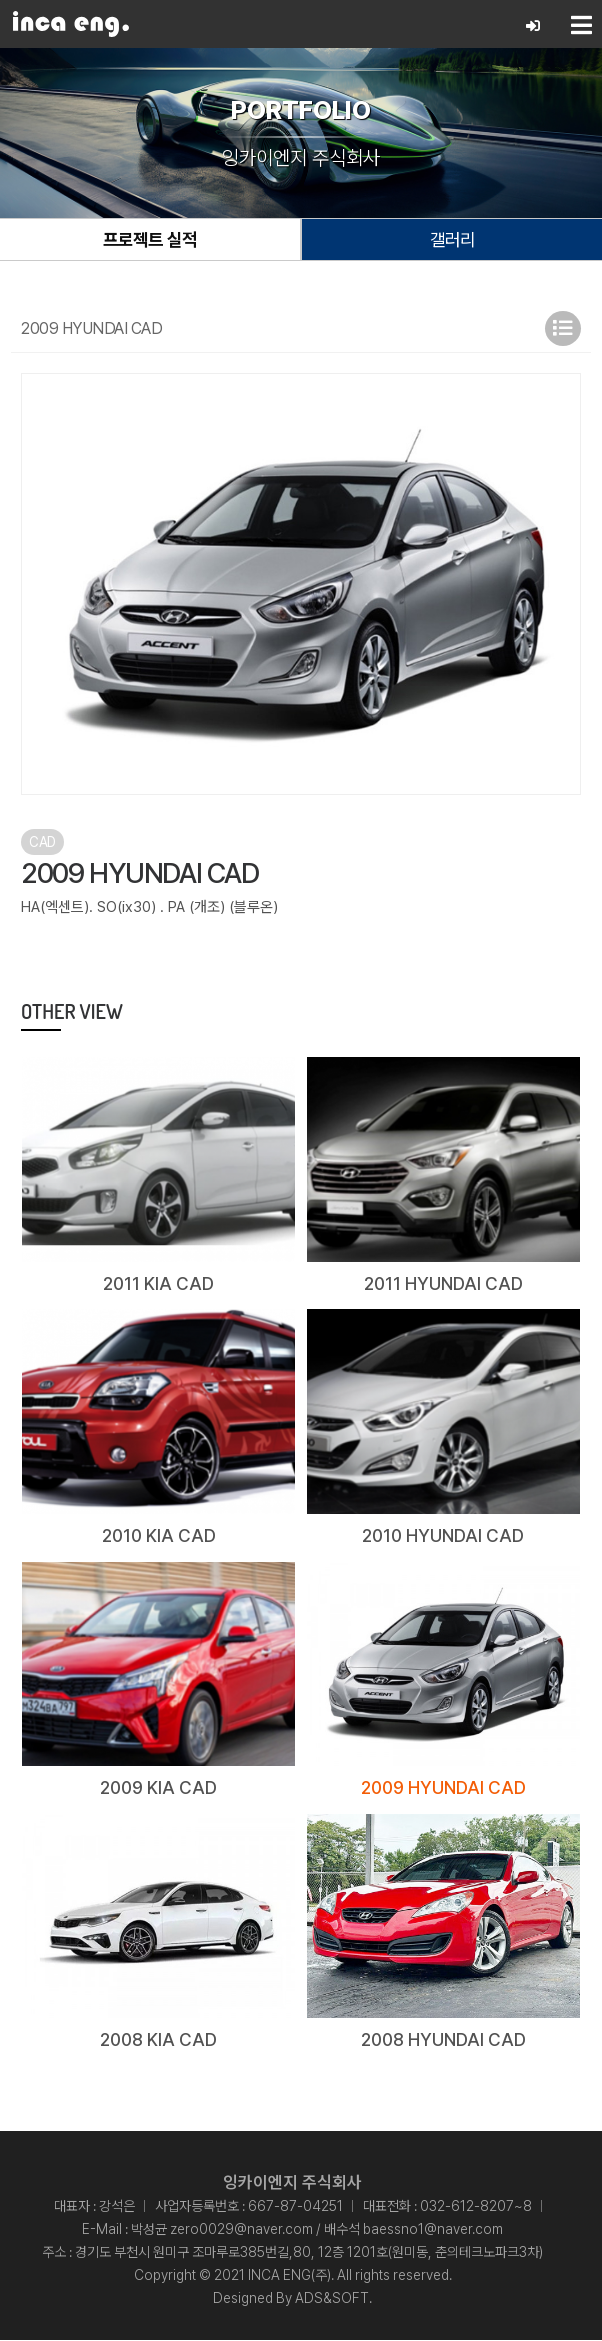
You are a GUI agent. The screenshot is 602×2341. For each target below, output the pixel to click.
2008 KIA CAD (158, 2040)
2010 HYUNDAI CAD (443, 1536)
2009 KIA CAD (158, 1788)
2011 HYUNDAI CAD (443, 1283)
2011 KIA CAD (158, 1283)
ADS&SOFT (332, 2299)
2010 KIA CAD (159, 1536)
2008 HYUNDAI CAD (443, 2040)
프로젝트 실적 (150, 239)
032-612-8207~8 (476, 2207)
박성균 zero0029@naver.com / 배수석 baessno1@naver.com (317, 2230)
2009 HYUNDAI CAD (443, 1788)
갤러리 (452, 239)
